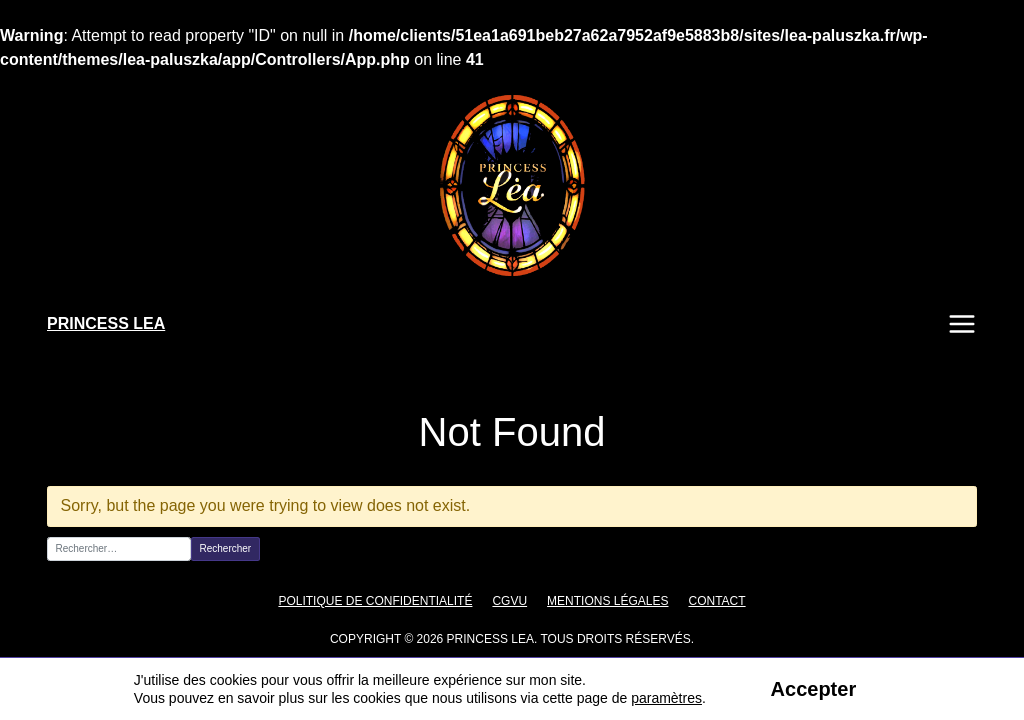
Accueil (66, 387)
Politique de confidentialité (383, 601)
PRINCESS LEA (106, 323)
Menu (962, 324)
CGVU (507, 601)
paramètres (665, 698)
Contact (704, 601)
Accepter (812, 689)
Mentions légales (600, 601)
